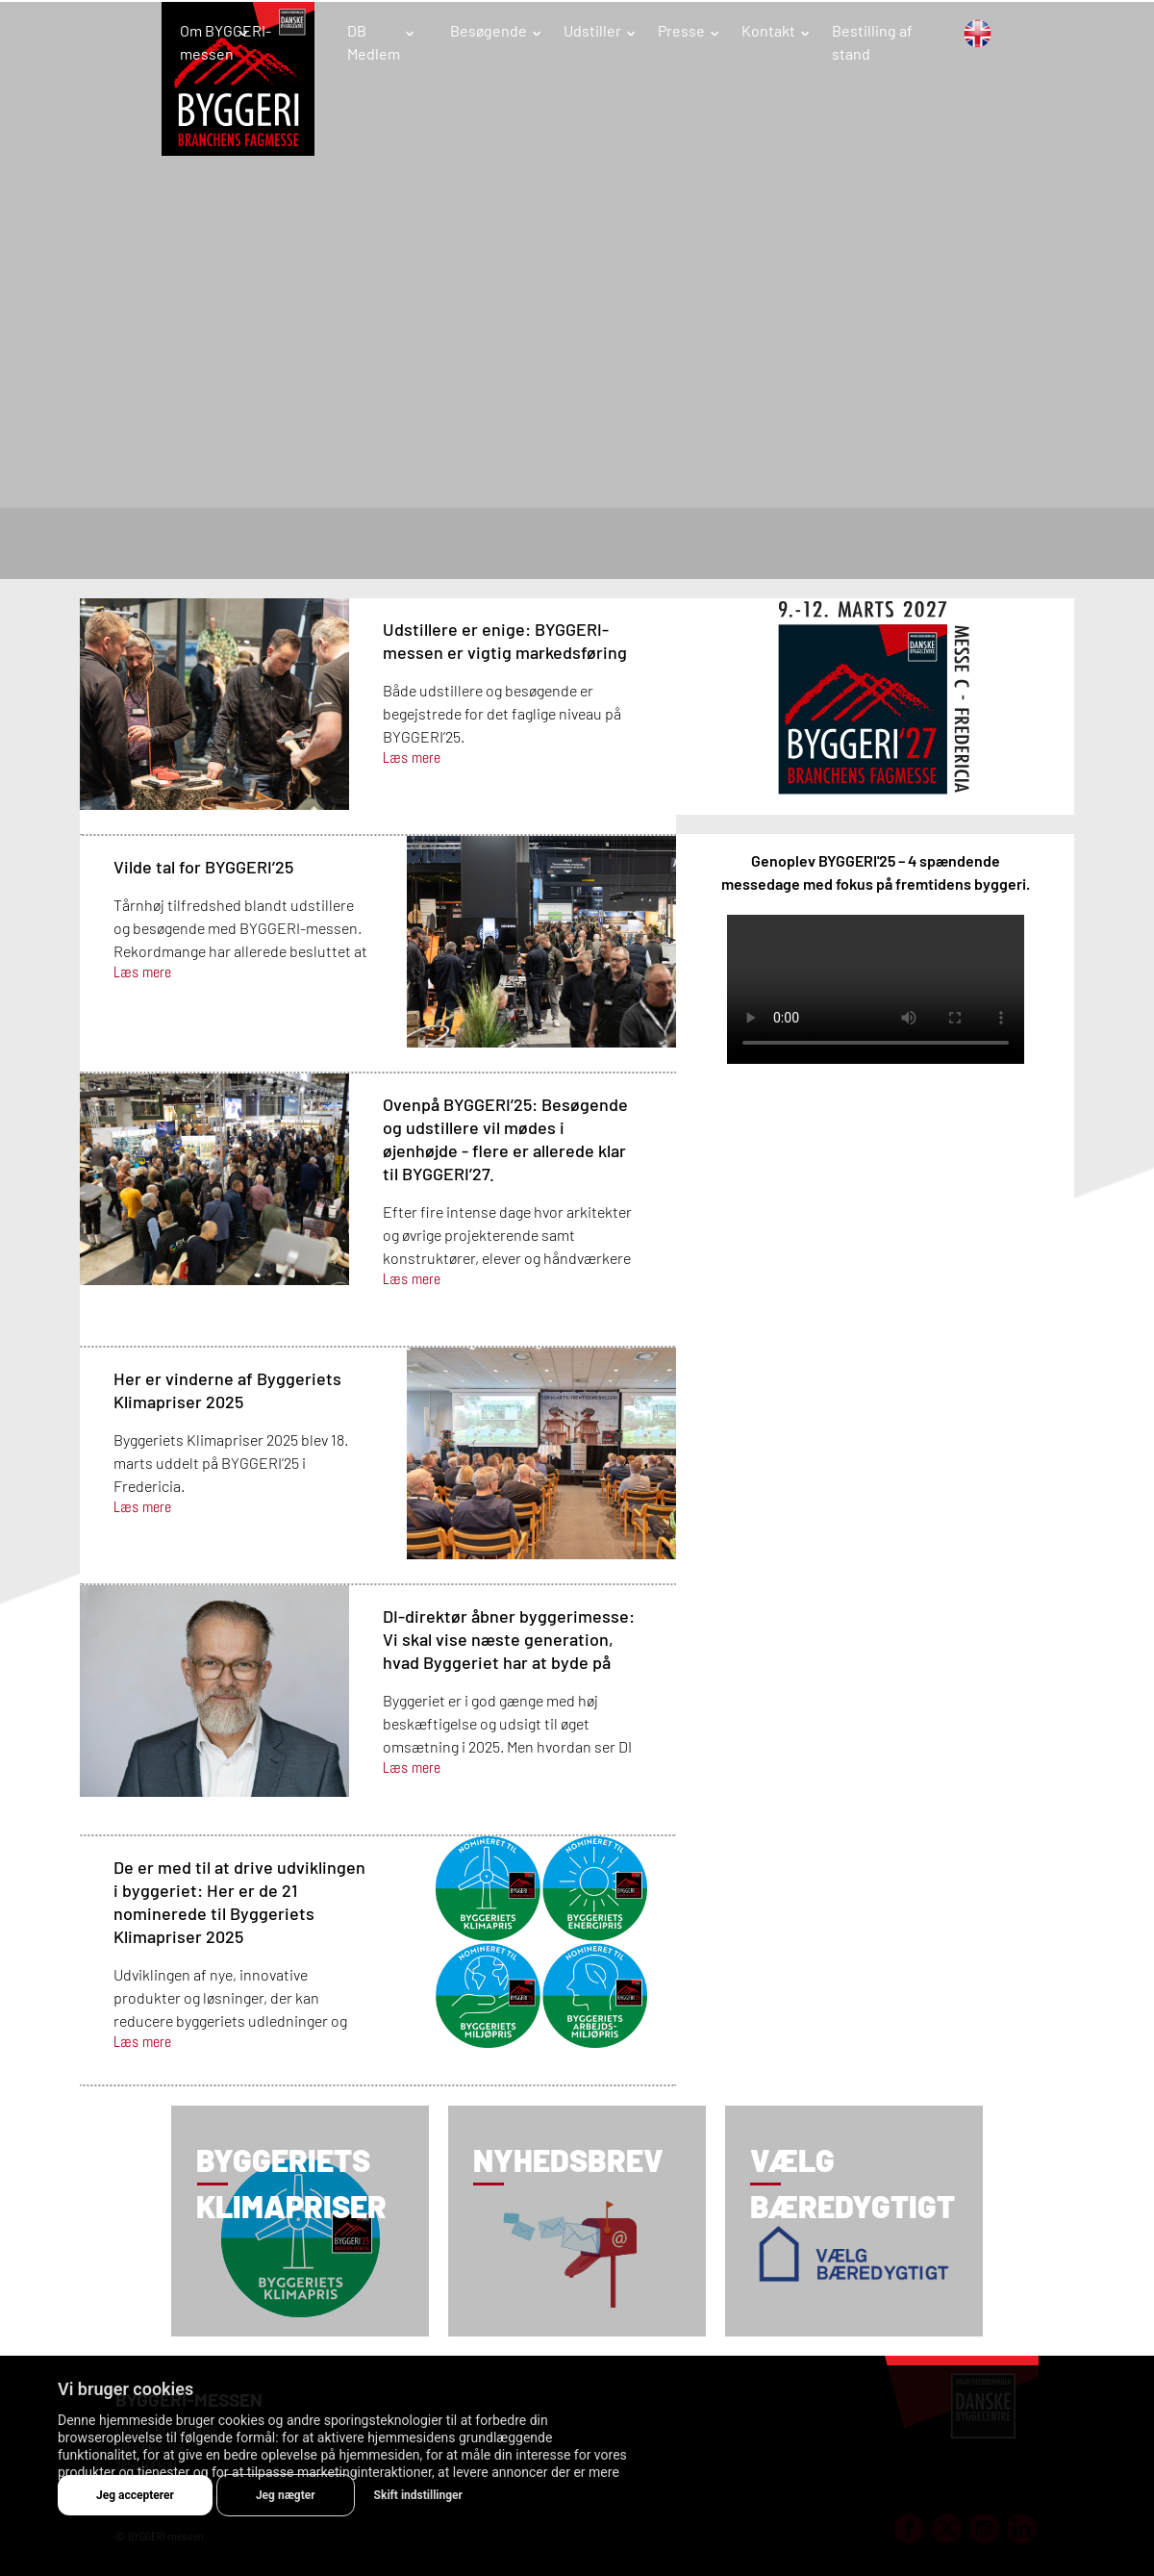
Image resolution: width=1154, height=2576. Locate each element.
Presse (681, 30)
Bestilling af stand (872, 42)
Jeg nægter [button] (285, 2495)
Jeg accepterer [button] (135, 2495)
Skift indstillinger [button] (418, 2495)
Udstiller (592, 30)
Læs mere (411, 757)
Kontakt (768, 30)
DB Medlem (373, 42)
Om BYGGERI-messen (225, 42)
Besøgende (488, 30)
